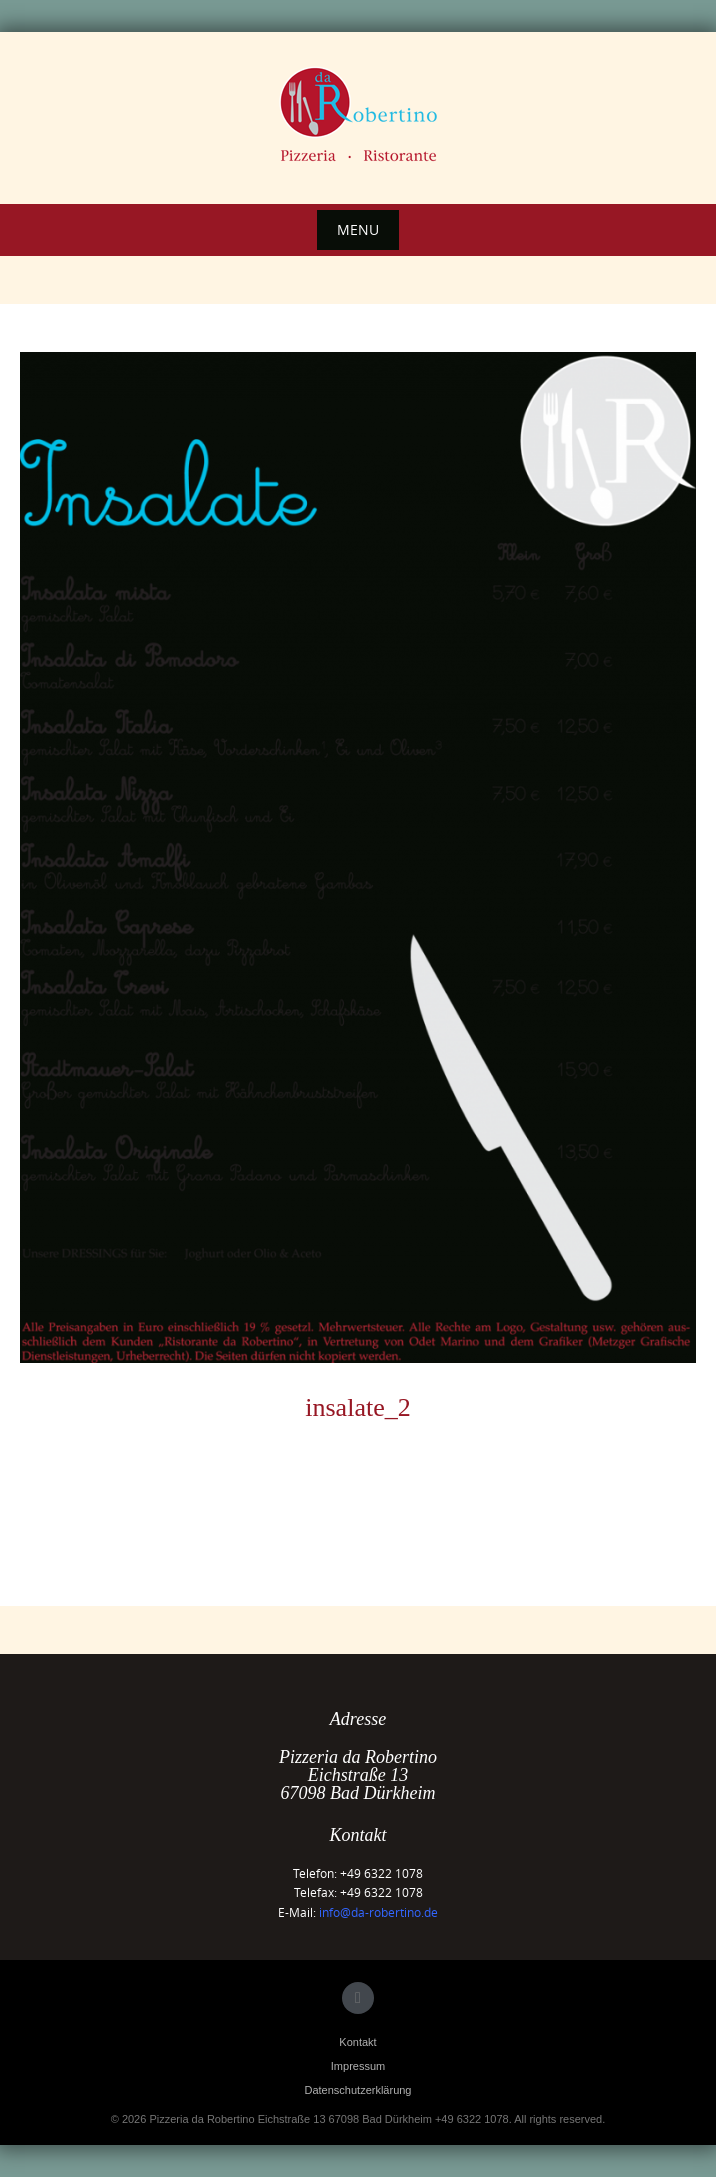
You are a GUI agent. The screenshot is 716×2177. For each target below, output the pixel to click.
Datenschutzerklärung (357, 2090)
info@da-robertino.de (378, 1912)
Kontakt (357, 2042)
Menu (358, 229)
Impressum (358, 2066)
